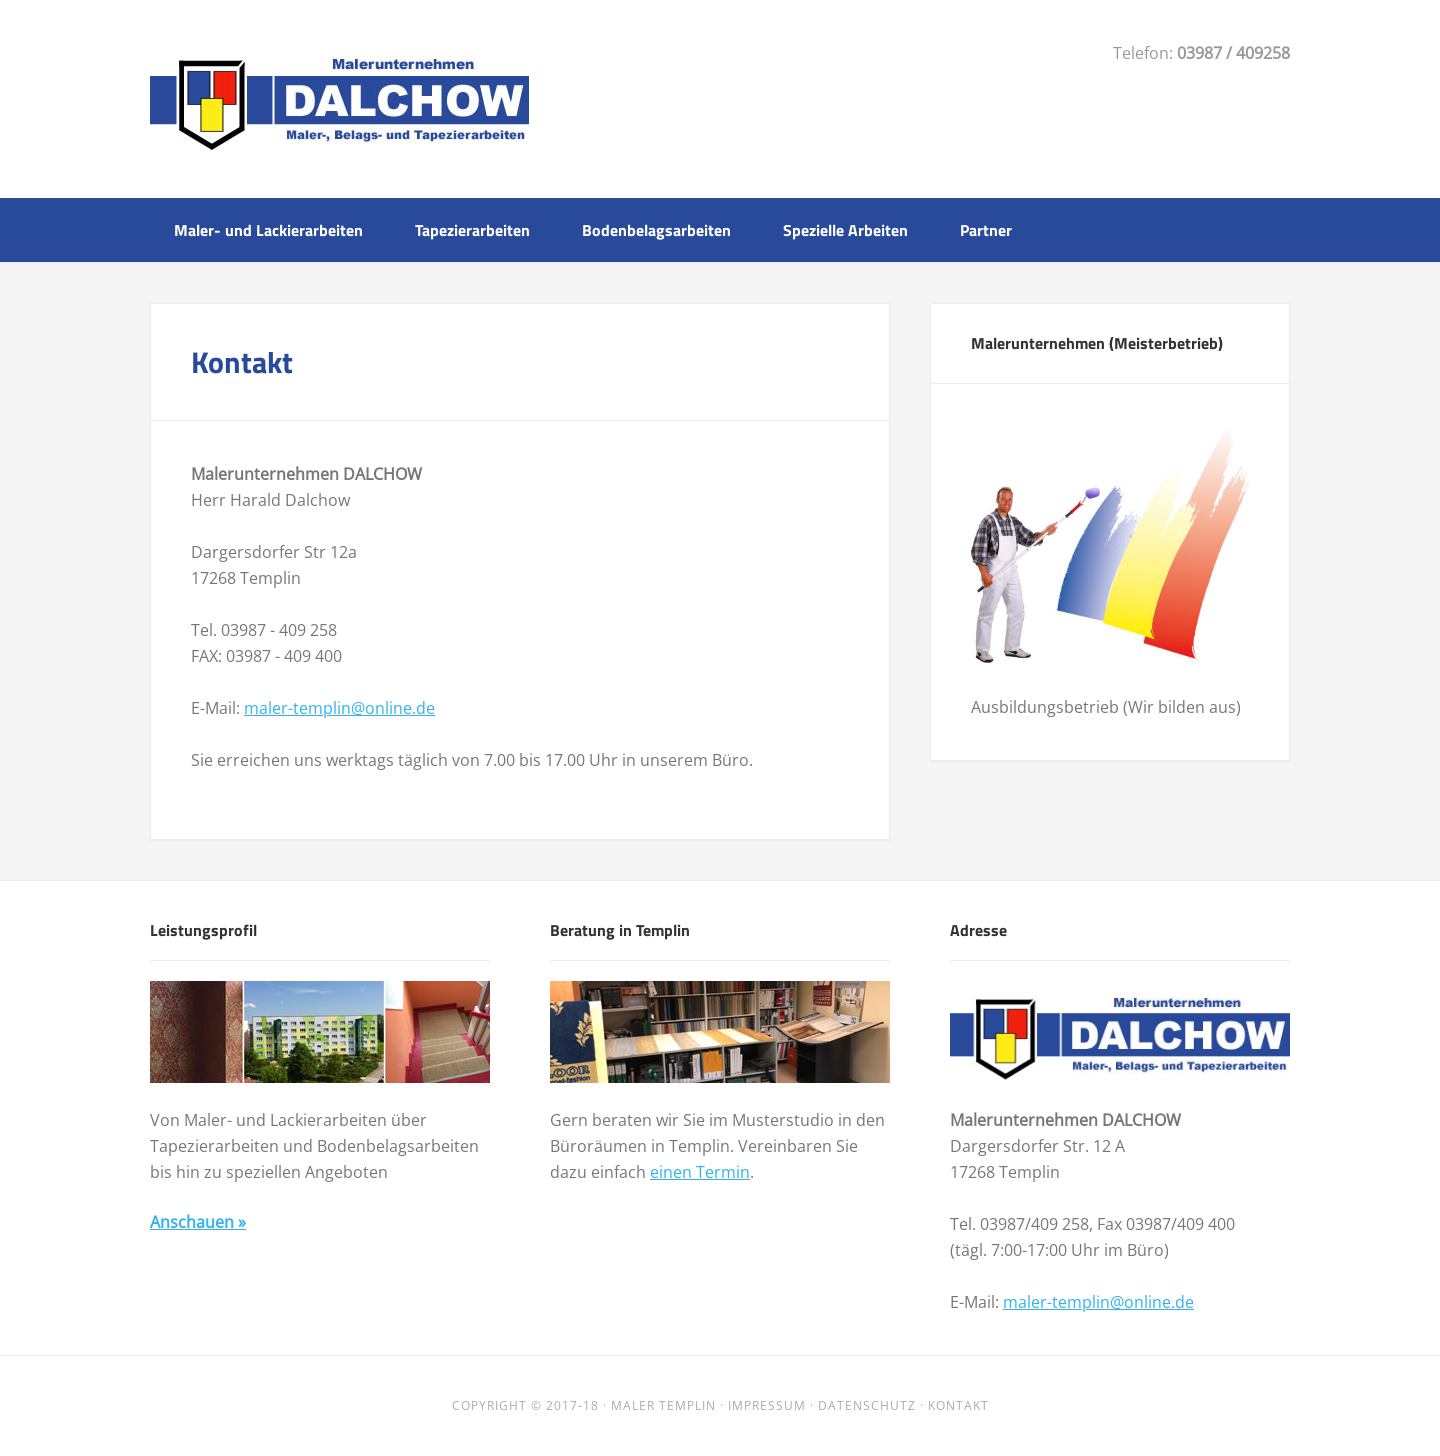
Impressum (767, 1405)
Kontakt (958, 1405)
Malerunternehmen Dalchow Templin (339, 97)
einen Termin (700, 1172)
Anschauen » (198, 1222)
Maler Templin (663, 1405)
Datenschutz (867, 1405)
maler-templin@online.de (339, 708)
